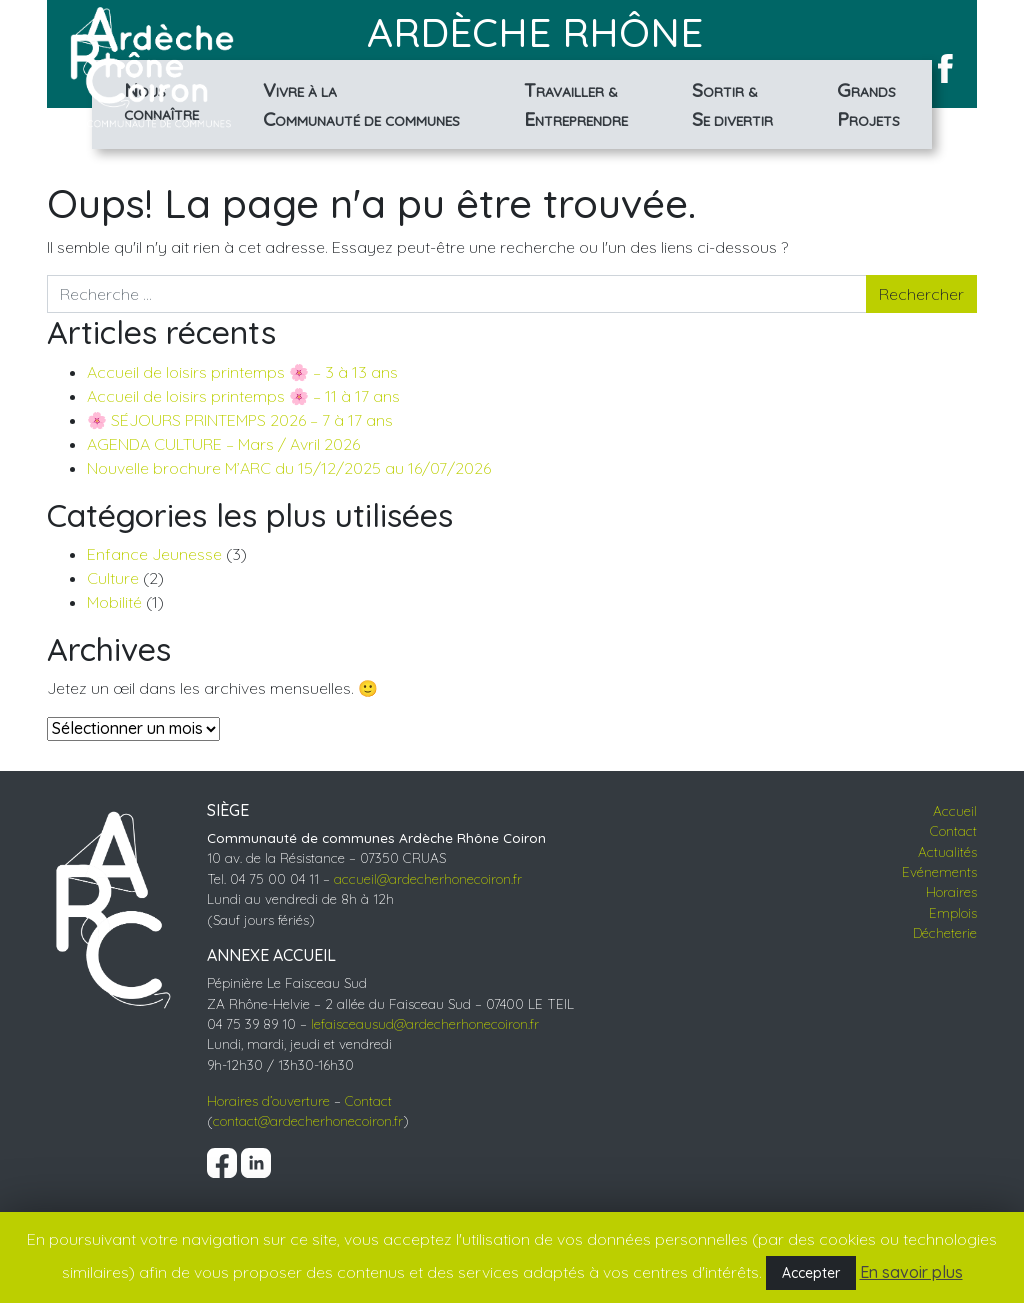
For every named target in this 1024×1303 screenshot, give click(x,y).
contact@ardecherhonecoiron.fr (308, 1120)
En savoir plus (911, 1272)
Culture (113, 578)
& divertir (732, 104)
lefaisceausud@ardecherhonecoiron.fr (425, 1023)
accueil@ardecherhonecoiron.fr (428, 878)
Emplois (953, 912)
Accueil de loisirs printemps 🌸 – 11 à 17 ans (243, 396)
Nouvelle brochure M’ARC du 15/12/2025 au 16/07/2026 (289, 468)
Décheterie (945, 932)
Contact (368, 1100)
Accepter (811, 1273)
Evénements (939, 871)
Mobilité (114, 602)
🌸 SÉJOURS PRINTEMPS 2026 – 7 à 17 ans (240, 420)
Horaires (951, 891)
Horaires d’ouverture (268, 1100)
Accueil (955, 810)
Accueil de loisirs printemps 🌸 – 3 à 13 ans (242, 372)
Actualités (947, 851)
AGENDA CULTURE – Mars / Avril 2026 (223, 444)
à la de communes (361, 104)
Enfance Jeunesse (154, 554)
